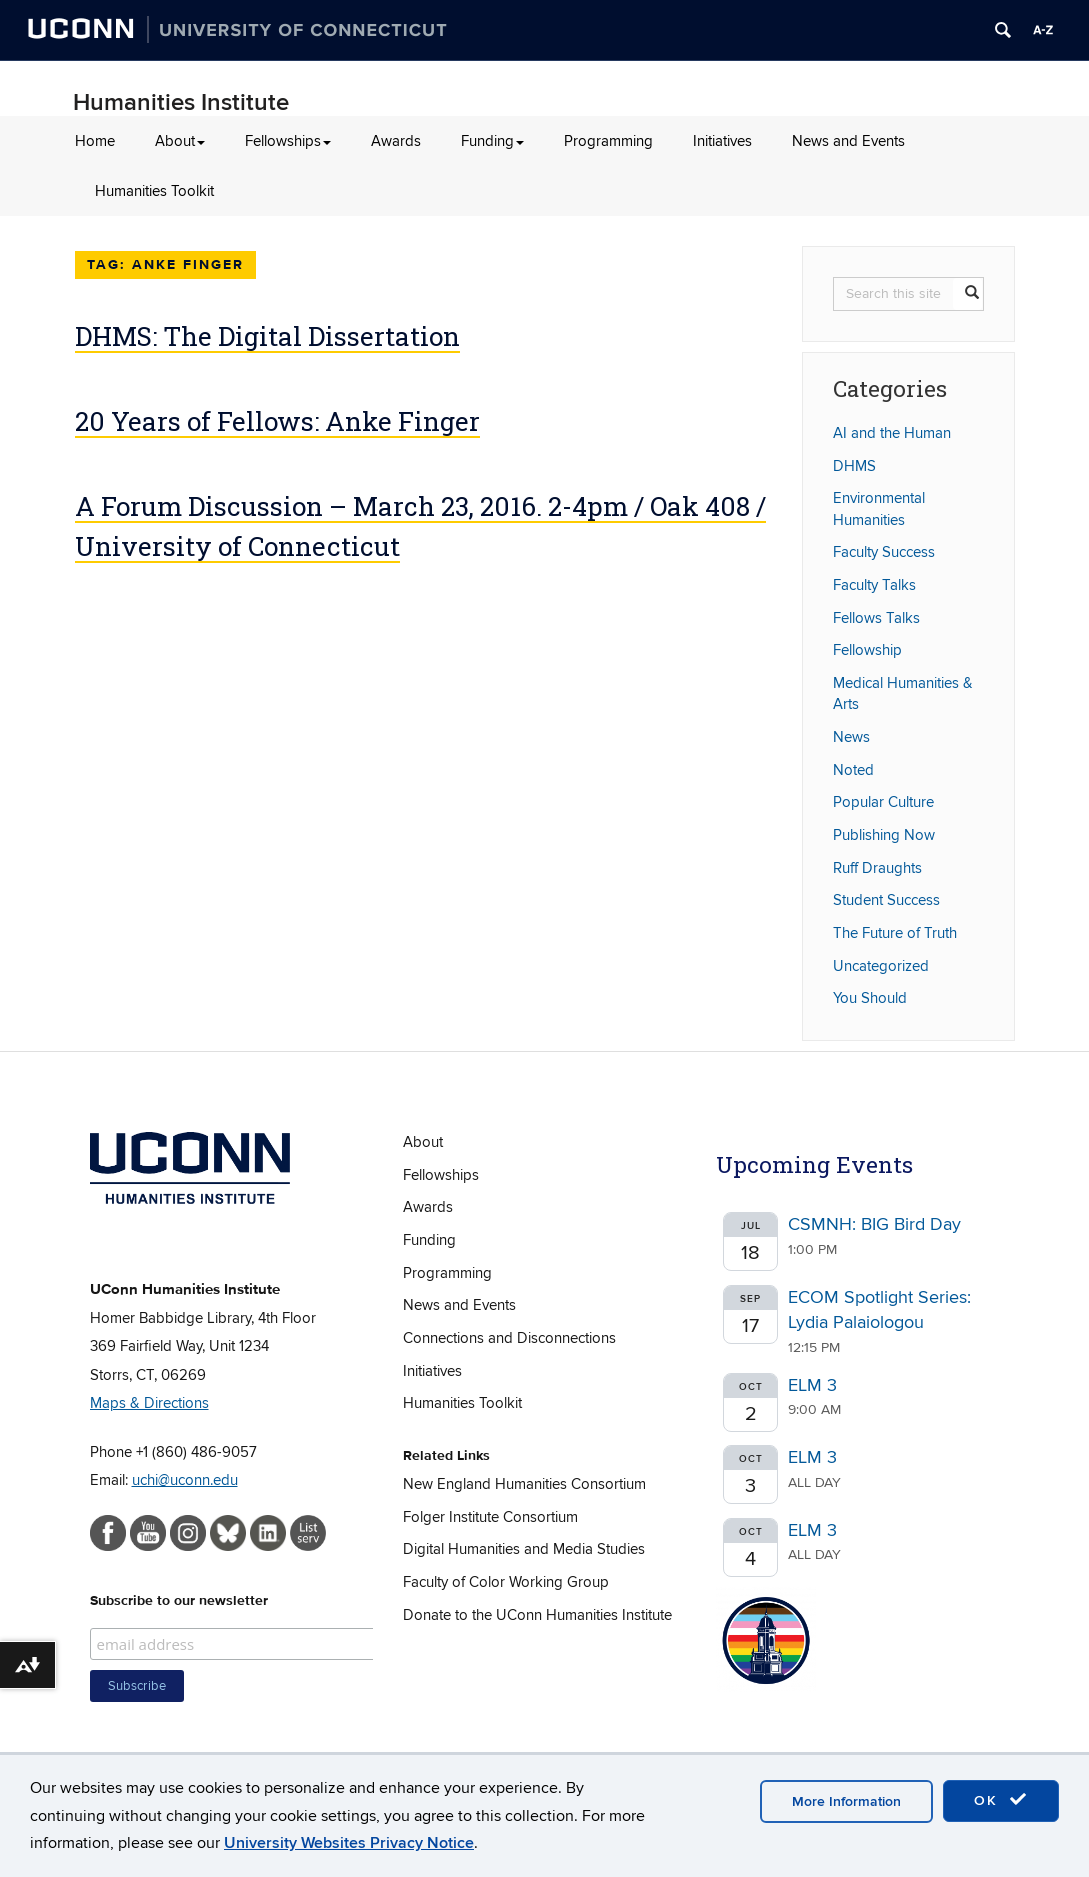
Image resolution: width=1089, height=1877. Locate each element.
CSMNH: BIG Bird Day (874, 1224)
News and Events (848, 141)
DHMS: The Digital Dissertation (267, 336)
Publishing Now (884, 835)
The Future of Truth (895, 933)
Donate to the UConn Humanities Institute (537, 1615)
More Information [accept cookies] (846, 1801)
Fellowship (867, 650)
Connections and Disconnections (509, 1338)
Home (95, 141)
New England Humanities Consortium (524, 1484)
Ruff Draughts (877, 868)
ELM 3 (812, 1385)
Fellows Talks (876, 618)
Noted (853, 770)
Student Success (886, 900)
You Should (870, 998)
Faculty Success (884, 552)
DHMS (854, 466)
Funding (492, 141)
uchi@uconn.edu (185, 1480)
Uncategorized (881, 966)
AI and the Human (892, 433)
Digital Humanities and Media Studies (524, 1549)
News (851, 737)
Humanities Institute (181, 102)
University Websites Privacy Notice (349, 1843)
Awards (396, 141)
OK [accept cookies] (1001, 1800)
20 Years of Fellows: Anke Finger (277, 421)
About (180, 141)
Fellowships (288, 141)
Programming (608, 141)
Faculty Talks (874, 585)
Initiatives (722, 141)
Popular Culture (883, 802)
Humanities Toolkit (154, 191)
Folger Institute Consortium (490, 1517)
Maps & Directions (149, 1403)
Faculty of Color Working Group (506, 1582)
